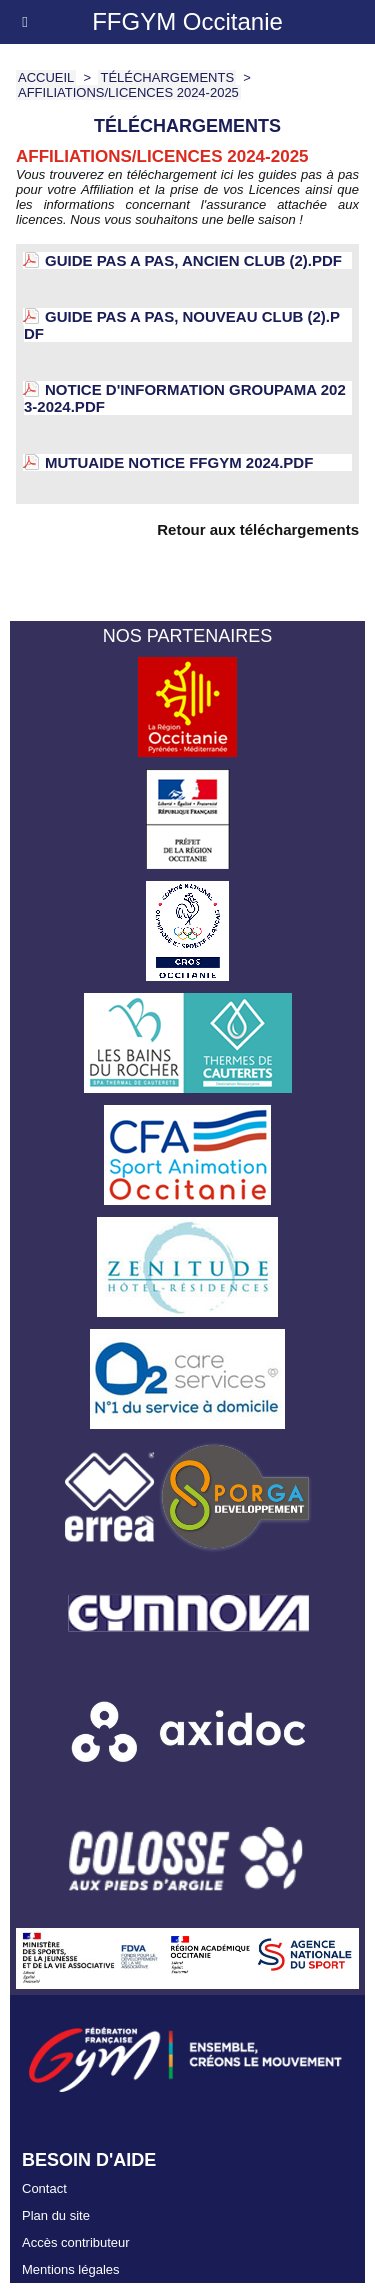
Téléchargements (167, 77)
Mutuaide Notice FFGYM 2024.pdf (179, 462)
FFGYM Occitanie (187, 21)
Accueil (46, 77)
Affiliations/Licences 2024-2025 (128, 92)
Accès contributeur (76, 2242)
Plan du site (56, 2215)
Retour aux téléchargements (258, 529)
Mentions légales (71, 2269)
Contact (44, 2188)
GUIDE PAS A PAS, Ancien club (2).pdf (193, 260)
